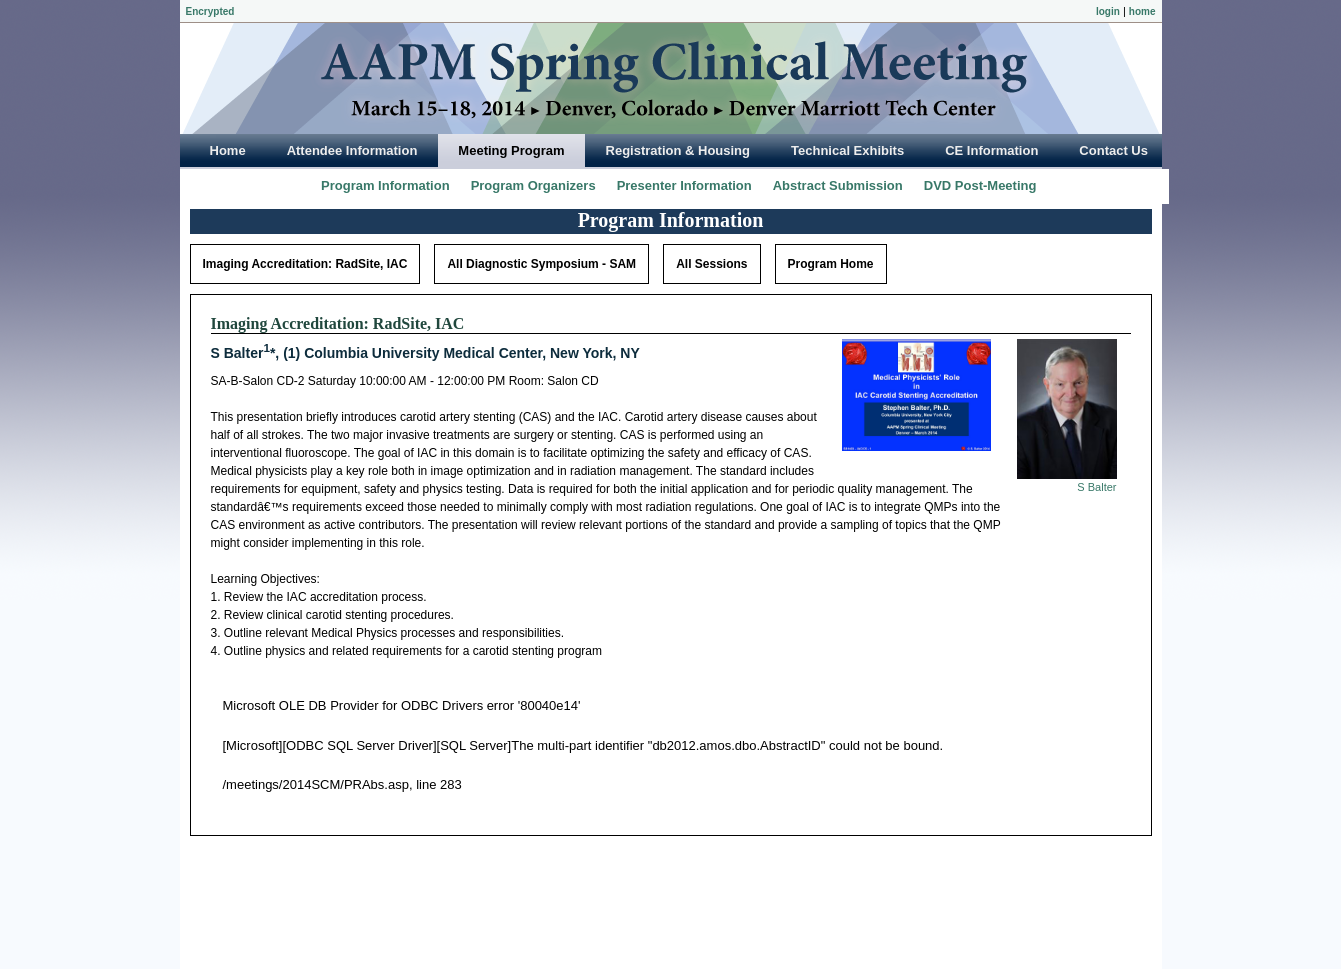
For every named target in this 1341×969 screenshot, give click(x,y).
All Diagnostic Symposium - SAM (541, 264)
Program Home (831, 264)
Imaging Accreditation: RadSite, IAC (305, 264)
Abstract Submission (838, 185)
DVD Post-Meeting (980, 185)
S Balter (1096, 487)
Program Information (385, 185)
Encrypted (210, 11)
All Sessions (711, 264)
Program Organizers (533, 185)
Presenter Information (684, 185)
